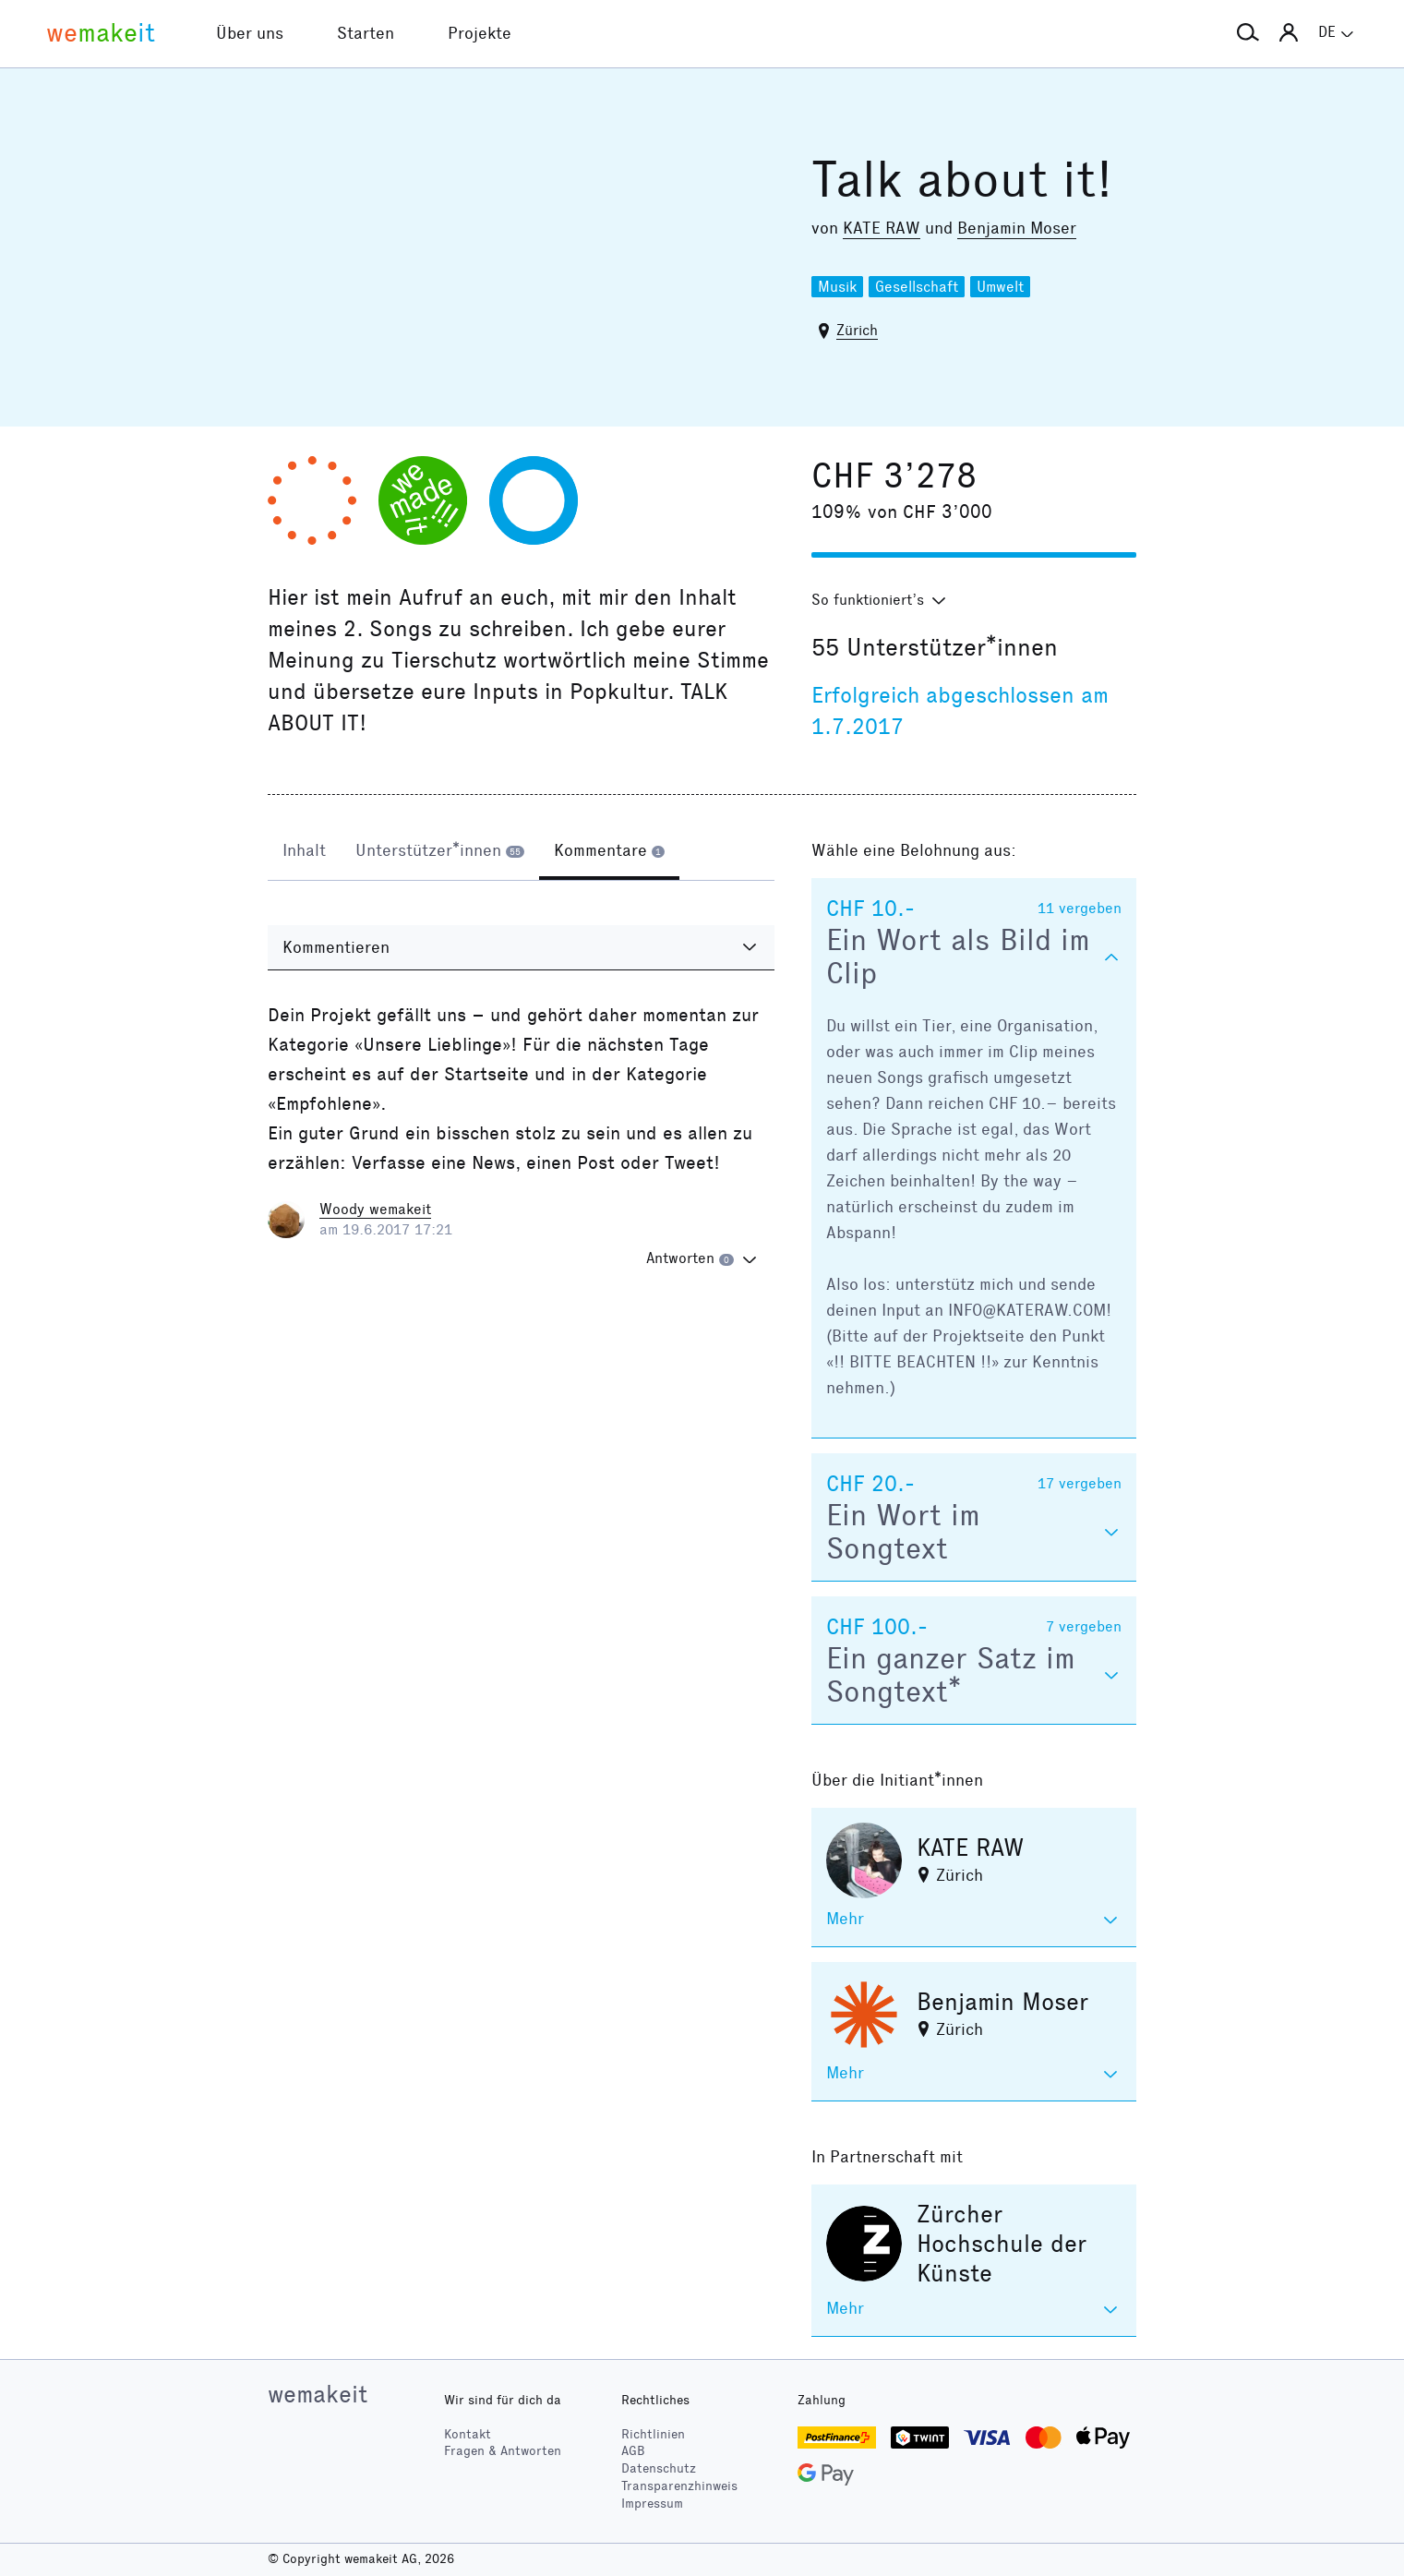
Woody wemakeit (375, 1209)
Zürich (857, 330)
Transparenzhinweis (679, 2486)
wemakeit (317, 2394)
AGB (633, 2451)
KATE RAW (881, 228)
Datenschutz (658, 2468)
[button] (1248, 33)
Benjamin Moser (1016, 228)
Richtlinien (653, 2434)
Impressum (652, 2503)
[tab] (304, 852)
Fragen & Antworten (502, 2451)
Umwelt (1000, 286)
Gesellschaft (916, 286)
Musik (837, 286)
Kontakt (467, 2434)
